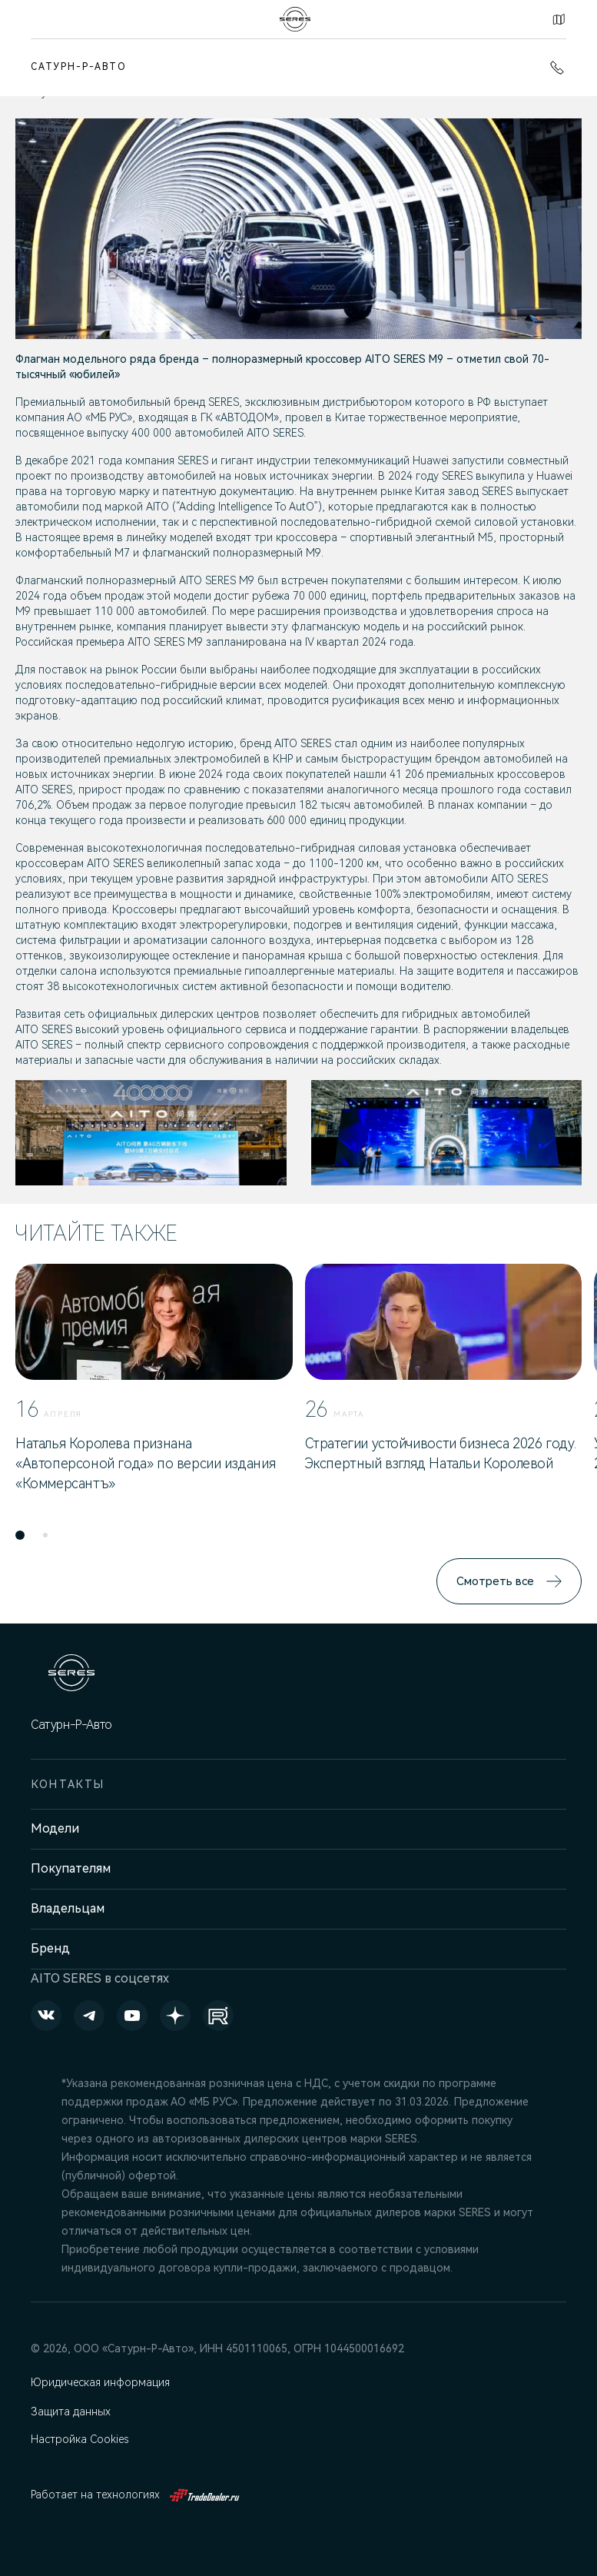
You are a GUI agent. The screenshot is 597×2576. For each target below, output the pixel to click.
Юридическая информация (101, 2382)
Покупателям (71, 1868)
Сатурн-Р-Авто (79, 66)
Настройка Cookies (81, 2439)
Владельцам (67, 1908)
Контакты (558, 19)
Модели (55, 1828)
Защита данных (72, 2411)
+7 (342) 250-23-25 (557, 67)
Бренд (50, 1948)
